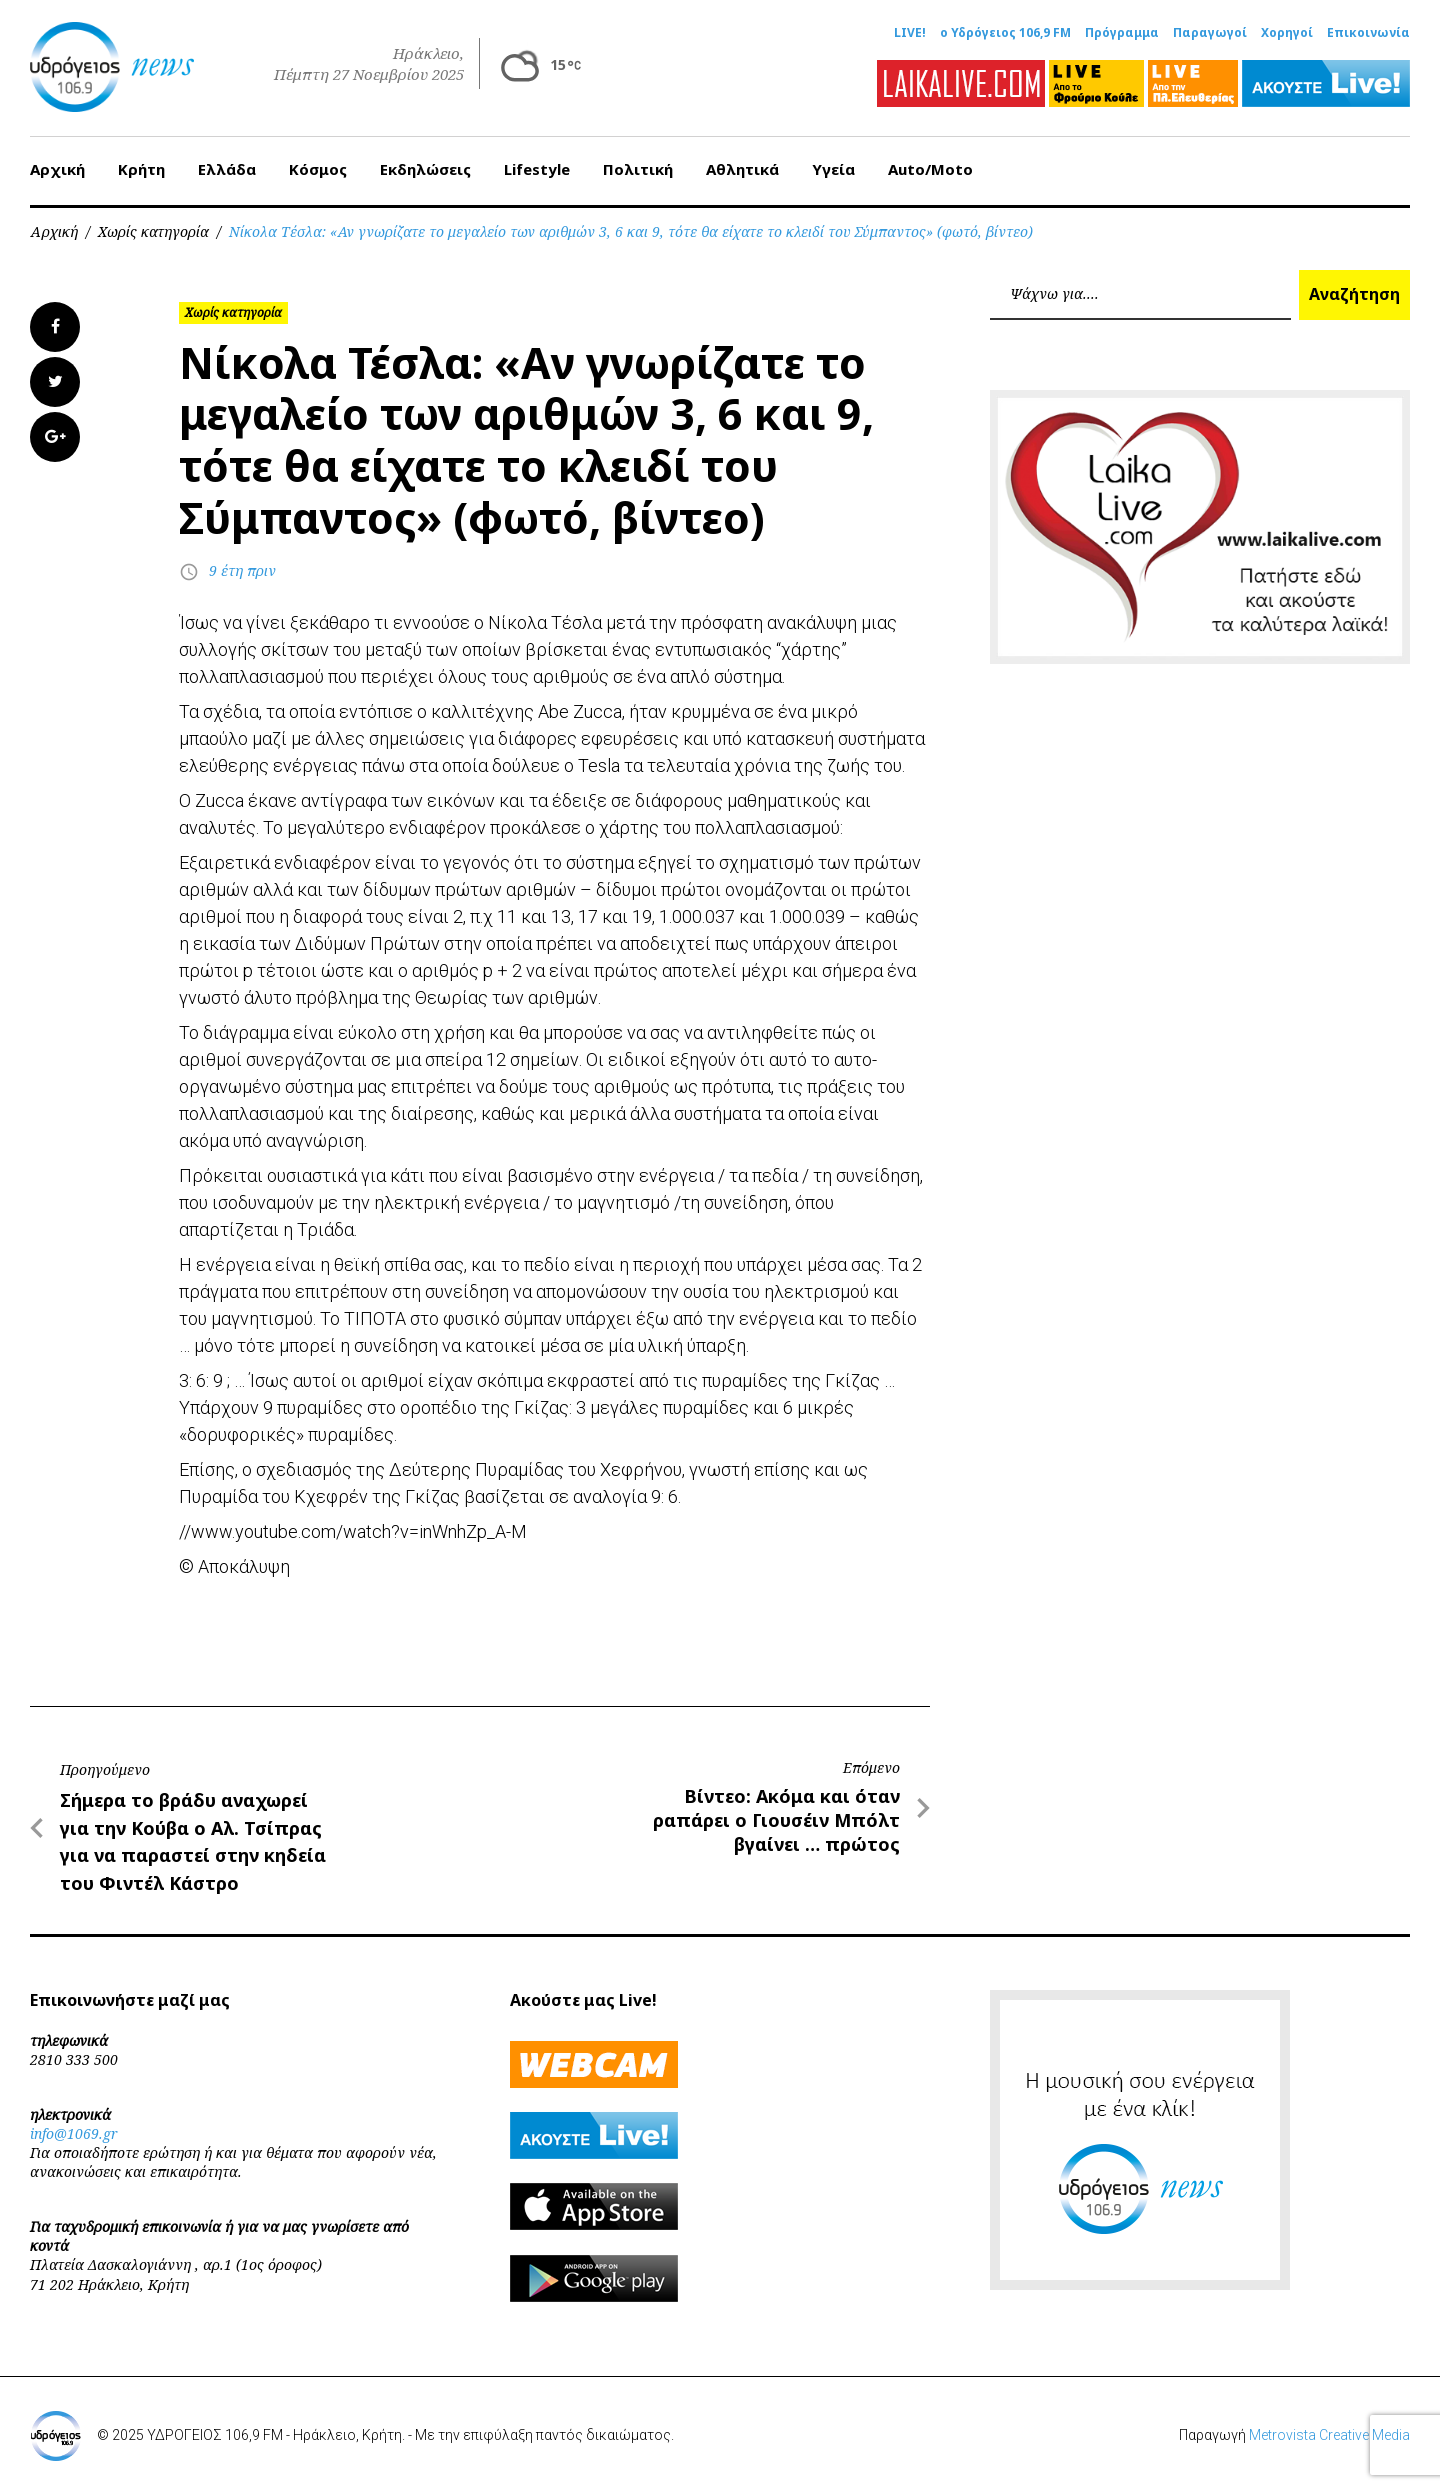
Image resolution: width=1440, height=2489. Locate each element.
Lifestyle (537, 169)
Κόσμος (318, 169)
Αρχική (57, 169)
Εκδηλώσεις (425, 169)
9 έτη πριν (242, 570)
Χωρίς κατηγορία (153, 231)
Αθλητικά (742, 169)
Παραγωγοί (1210, 33)
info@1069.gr (74, 2133)
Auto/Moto (930, 169)
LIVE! (910, 33)
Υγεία (833, 169)
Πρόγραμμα (1122, 33)
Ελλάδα (227, 169)
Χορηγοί (1287, 33)
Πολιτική (638, 169)
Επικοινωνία (1368, 33)
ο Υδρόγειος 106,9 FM (1005, 33)
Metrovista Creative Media (1329, 2435)
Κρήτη (141, 169)
